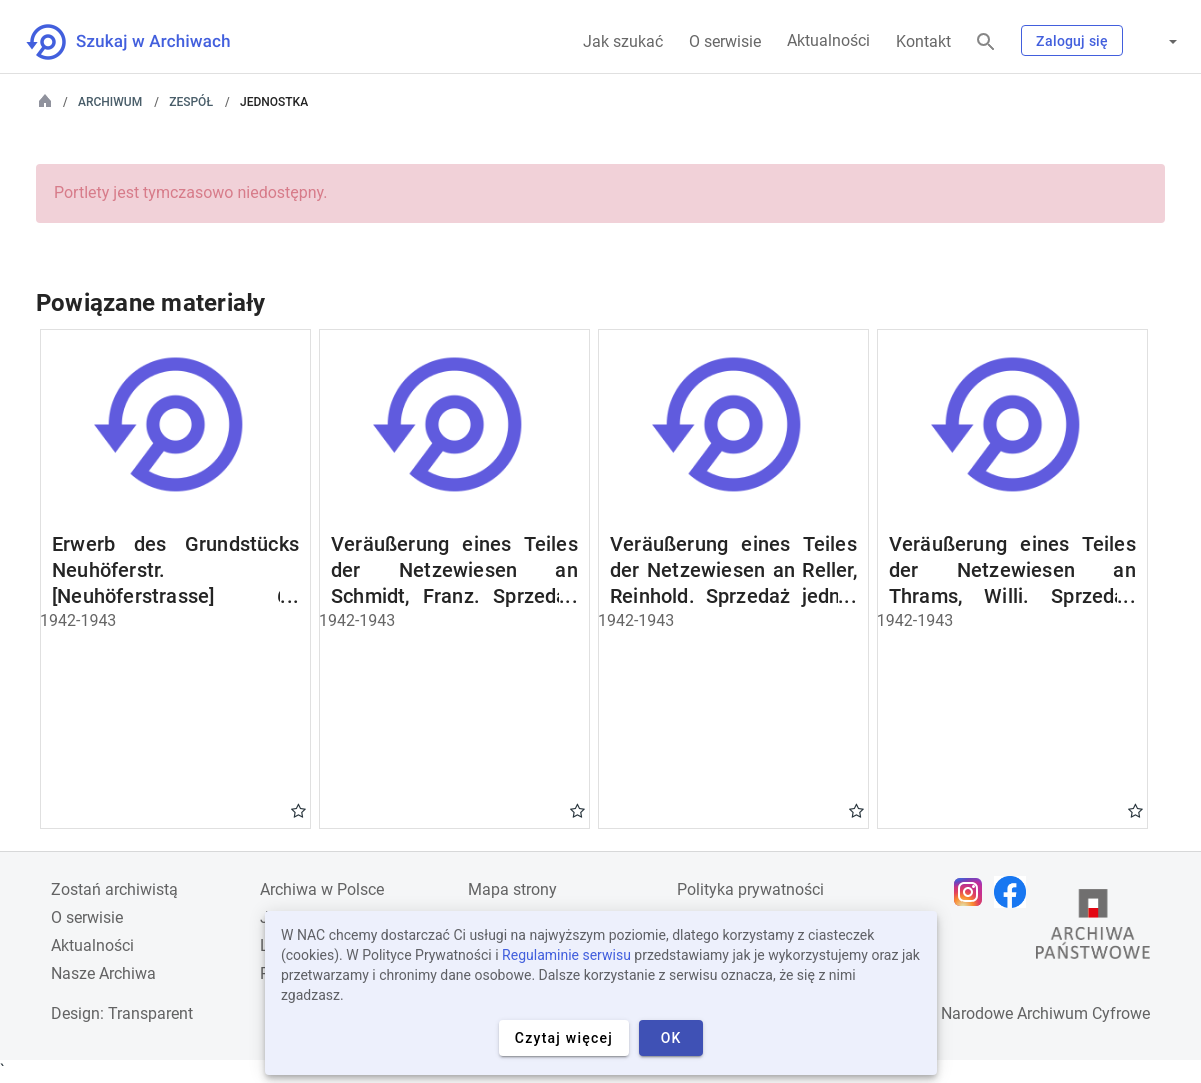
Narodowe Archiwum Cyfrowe (1045, 1013)
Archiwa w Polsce (322, 889)
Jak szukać (623, 41)
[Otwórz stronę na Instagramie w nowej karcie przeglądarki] (973, 892)
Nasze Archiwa (103, 973)
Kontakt (923, 41)
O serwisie (725, 41)
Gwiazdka (298, 810)
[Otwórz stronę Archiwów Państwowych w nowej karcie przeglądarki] (1093, 929)
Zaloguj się (1072, 41)
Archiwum (110, 102)
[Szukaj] (986, 42)
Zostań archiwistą (114, 889)
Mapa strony (512, 889)
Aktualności (828, 40)
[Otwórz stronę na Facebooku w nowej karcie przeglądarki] (1015, 892)
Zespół (191, 102)
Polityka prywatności (750, 889)
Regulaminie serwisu (566, 955)
